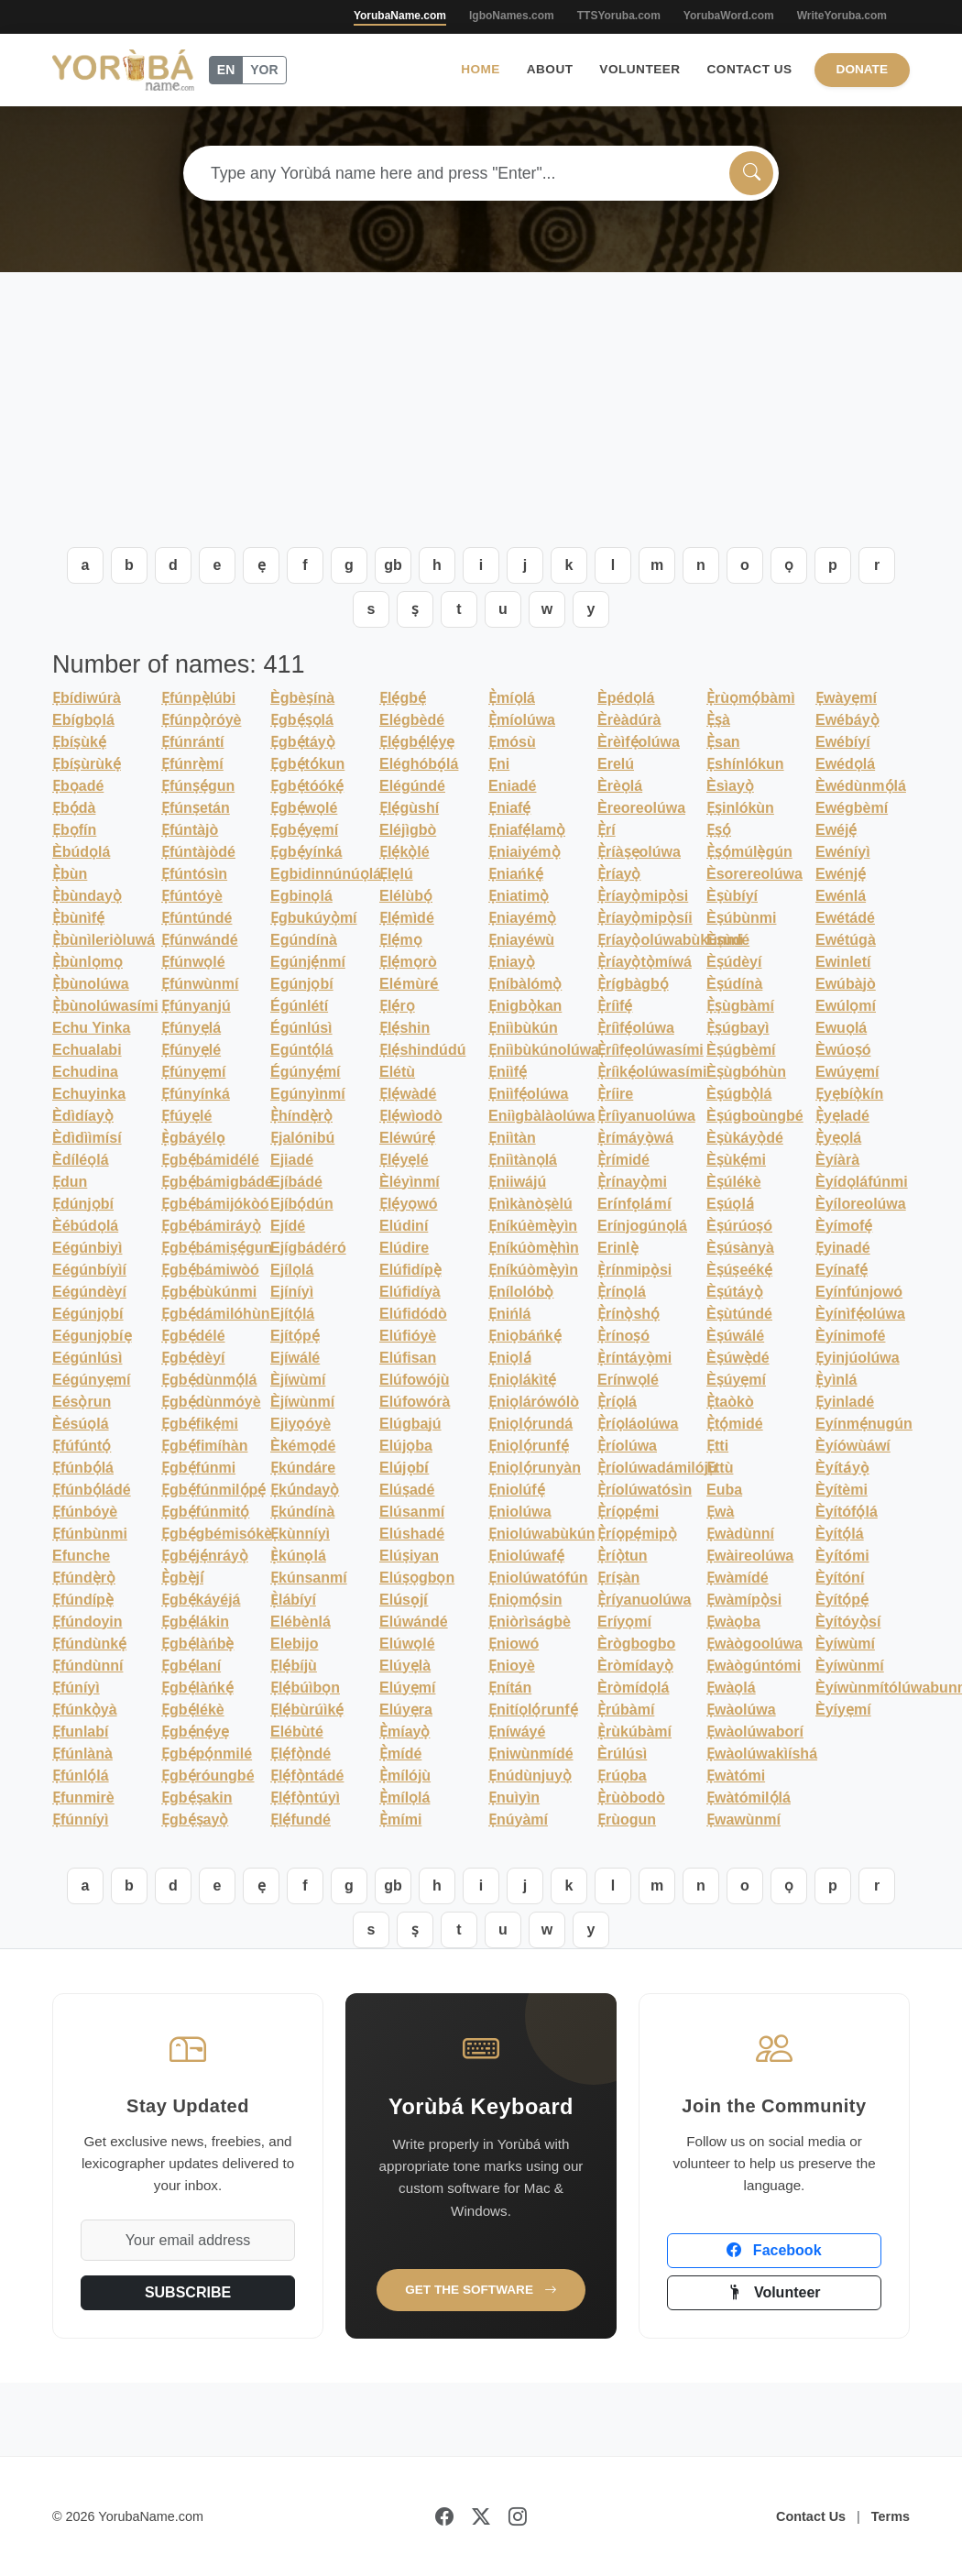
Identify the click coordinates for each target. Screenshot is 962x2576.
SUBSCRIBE (188, 2292)
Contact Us (750, 69)
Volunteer (639, 69)
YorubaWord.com (728, 15)
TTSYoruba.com (619, 15)
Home (480, 69)
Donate (862, 69)
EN (226, 69)
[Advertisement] (481, 409)
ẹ (261, 565)
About (550, 69)
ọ (788, 565)
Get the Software (481, 2289)
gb (393, 565)
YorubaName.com (400, 15)
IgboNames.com (511, 15)
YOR (264, 69)
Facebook (774, 2250)
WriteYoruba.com (842, 15)
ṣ (415, 609)
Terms (890, 2516)
